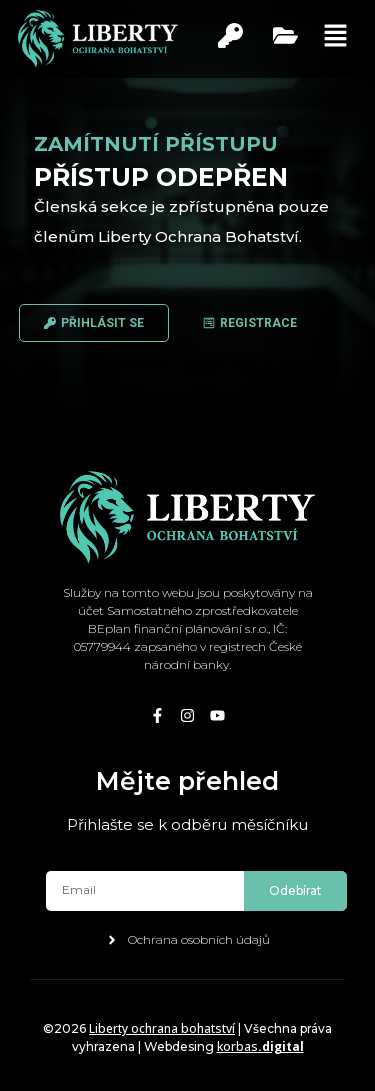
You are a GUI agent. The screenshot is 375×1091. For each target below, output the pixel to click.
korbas (260, 1046)
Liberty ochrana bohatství (162, 1028)
